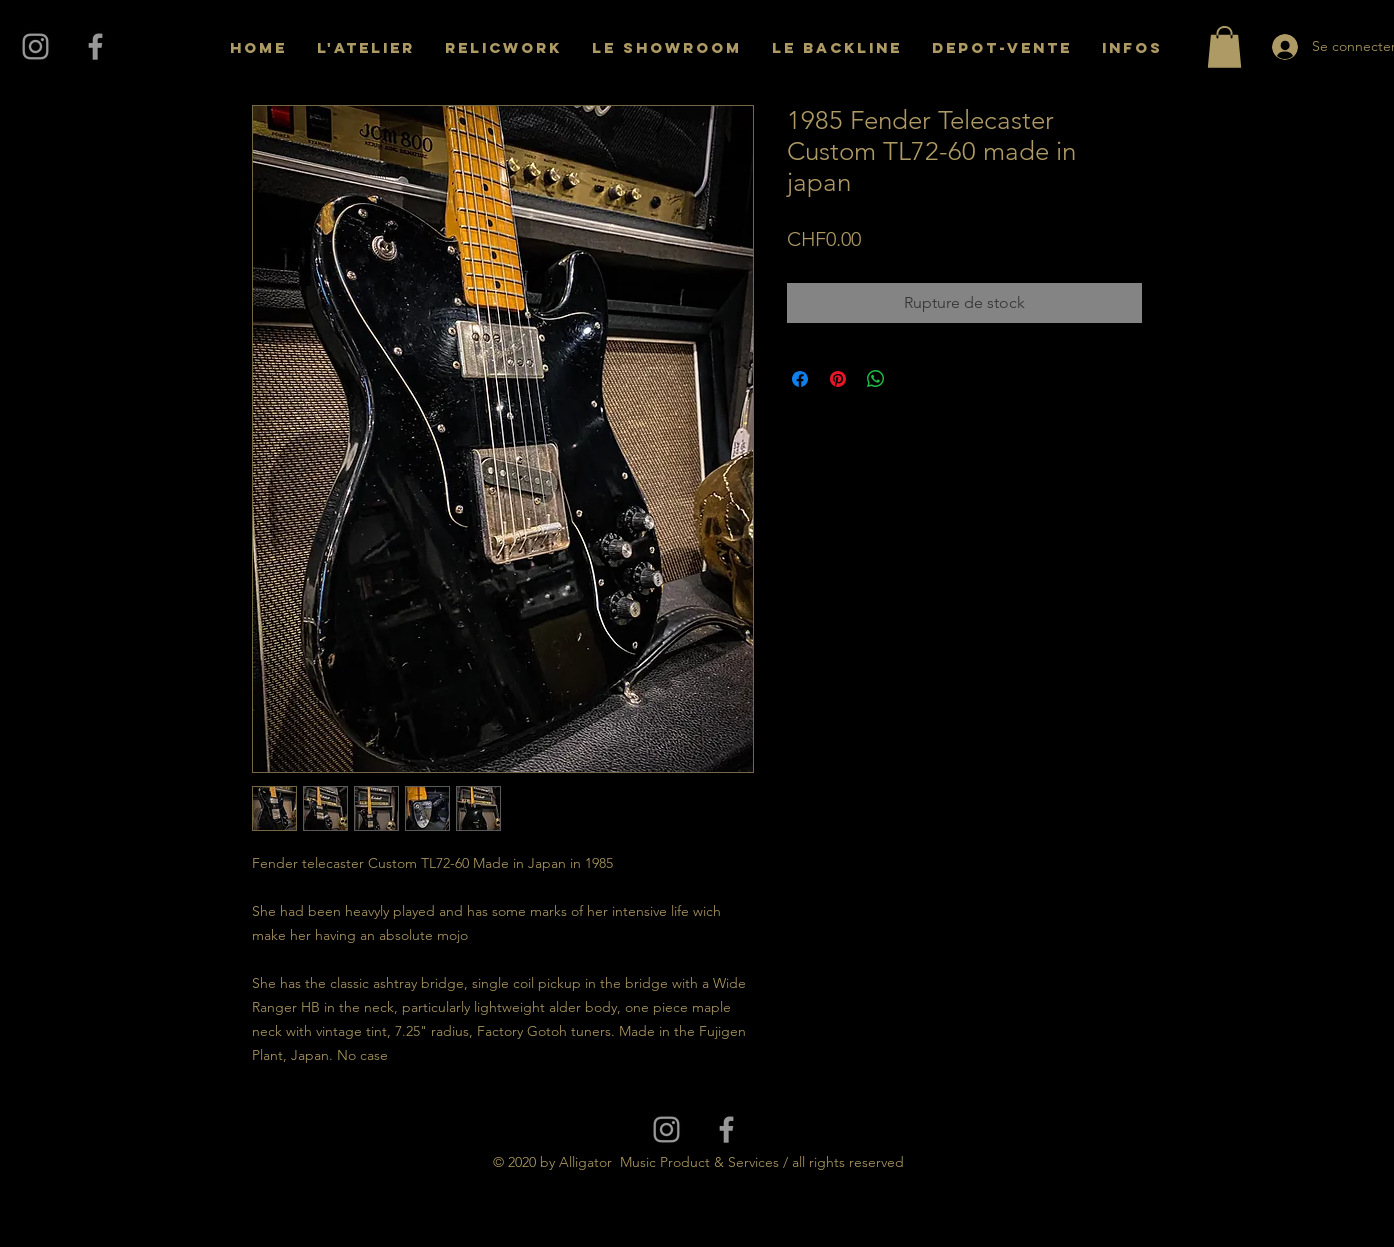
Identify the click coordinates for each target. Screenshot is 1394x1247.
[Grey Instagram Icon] (35, 46)
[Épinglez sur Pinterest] (838, 379)
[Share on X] (914, 379)
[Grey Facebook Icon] (95, 46)
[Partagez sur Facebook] (800, 379)
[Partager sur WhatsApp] (876, 379)
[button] (1224, 47)
